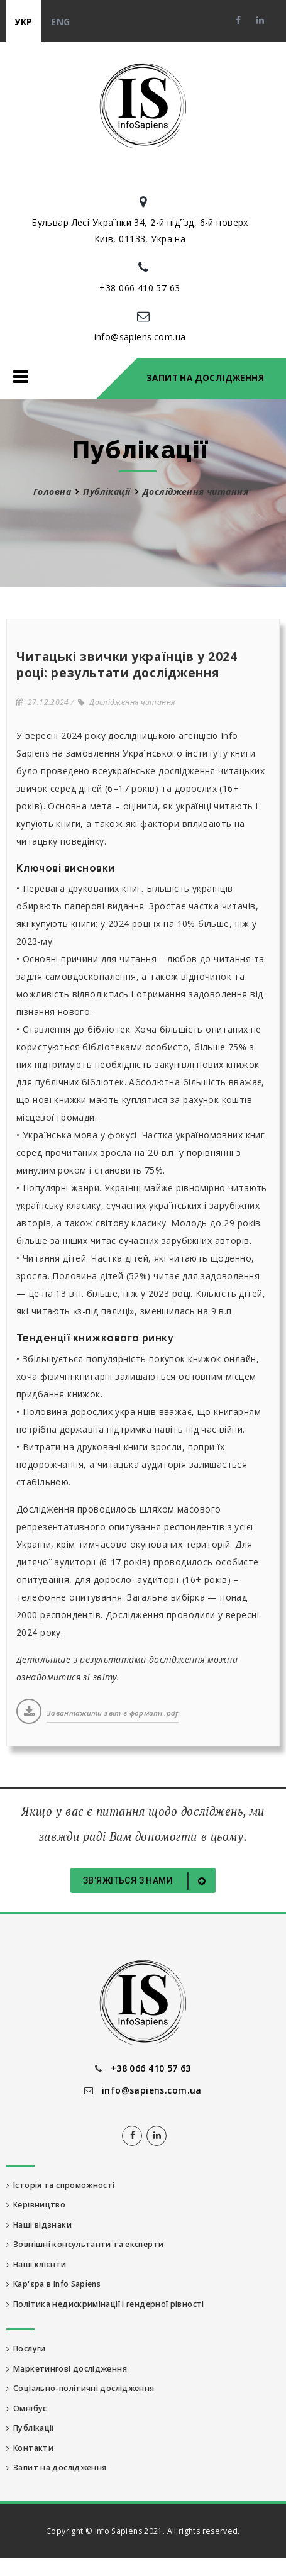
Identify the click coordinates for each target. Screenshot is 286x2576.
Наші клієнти (36, 2264)
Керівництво (35, 2204)
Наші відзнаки (39, 2224)
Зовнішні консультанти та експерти (84, 2244)
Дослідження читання (126, 702)
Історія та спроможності (60, 2185)
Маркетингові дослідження (66, 2368)
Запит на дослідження (205, 378)
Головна (52, 491)
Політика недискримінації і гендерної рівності (105, 2304)
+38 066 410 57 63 (139, 288)
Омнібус (26, 2408)
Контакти (29, 2448)
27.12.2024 (42, 702)
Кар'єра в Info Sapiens (53, 2284)
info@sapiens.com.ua (140, 337)
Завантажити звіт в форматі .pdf (113, 1713)
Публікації (106, 491)
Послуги (26, 2348)
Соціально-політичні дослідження (80, 2388)
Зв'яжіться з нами (146, 1881)
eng (60, 22)
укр (23, 22)
